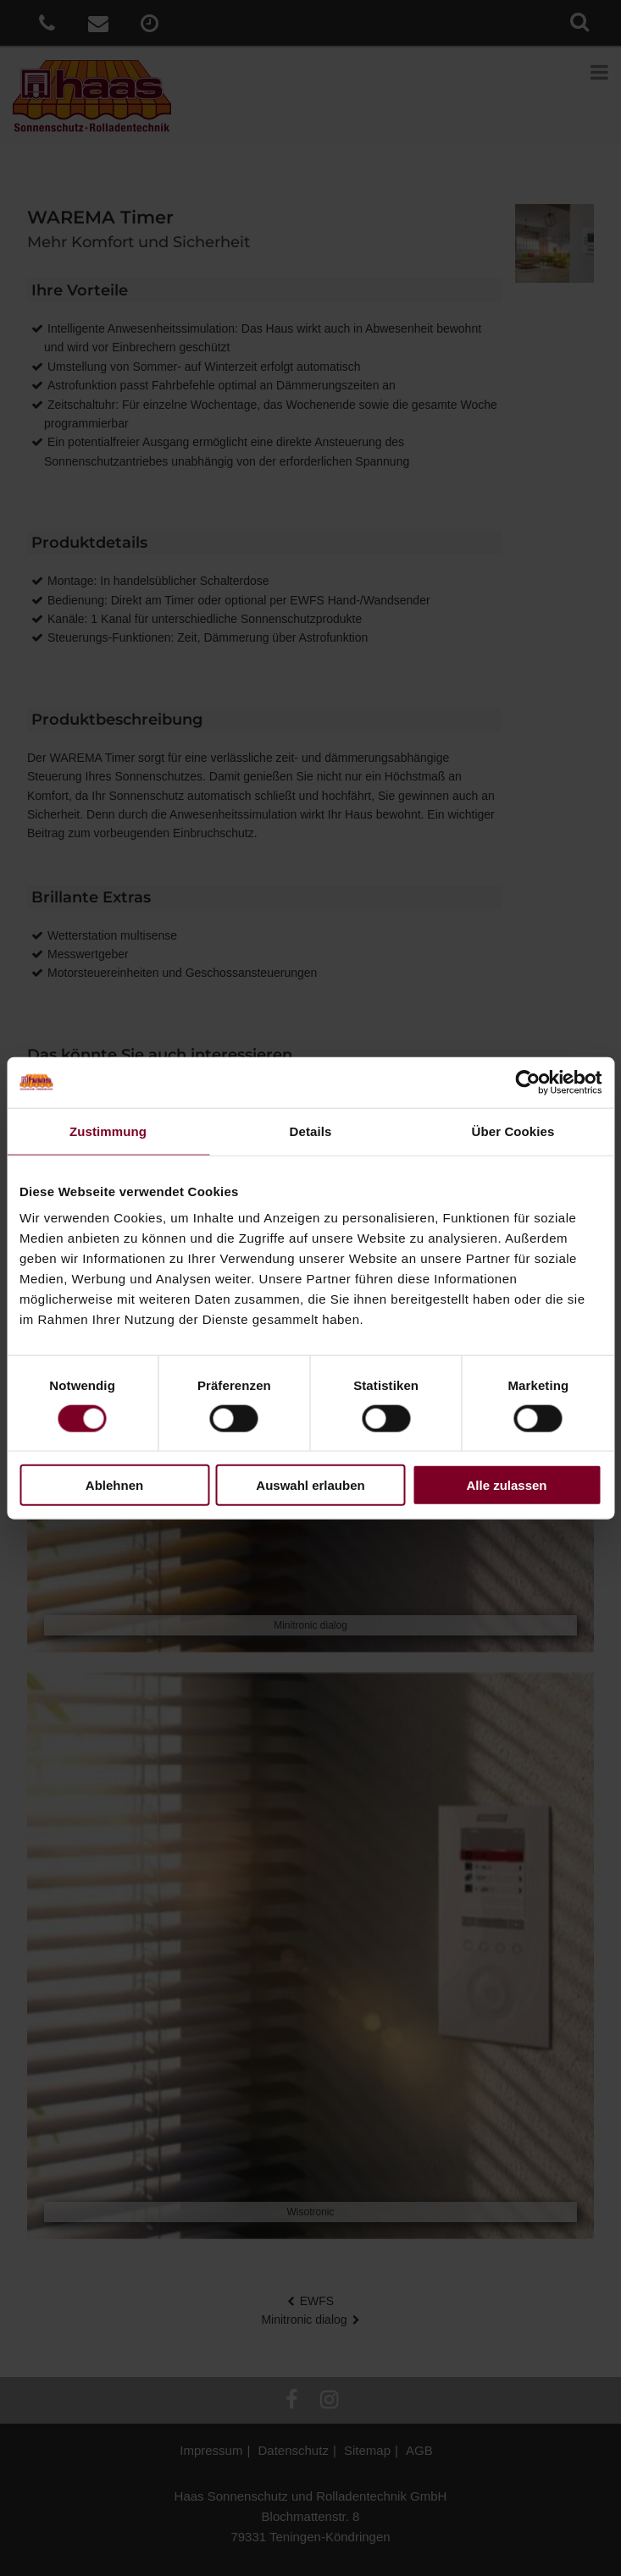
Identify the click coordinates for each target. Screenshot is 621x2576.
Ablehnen (114, 1485)
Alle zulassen (506, 1485)
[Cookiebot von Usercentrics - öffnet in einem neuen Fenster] (527, 1082)
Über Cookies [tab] (513, 1130)
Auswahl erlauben (310, 1485)
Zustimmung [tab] (108, 1130)
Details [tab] (311, 1130)
